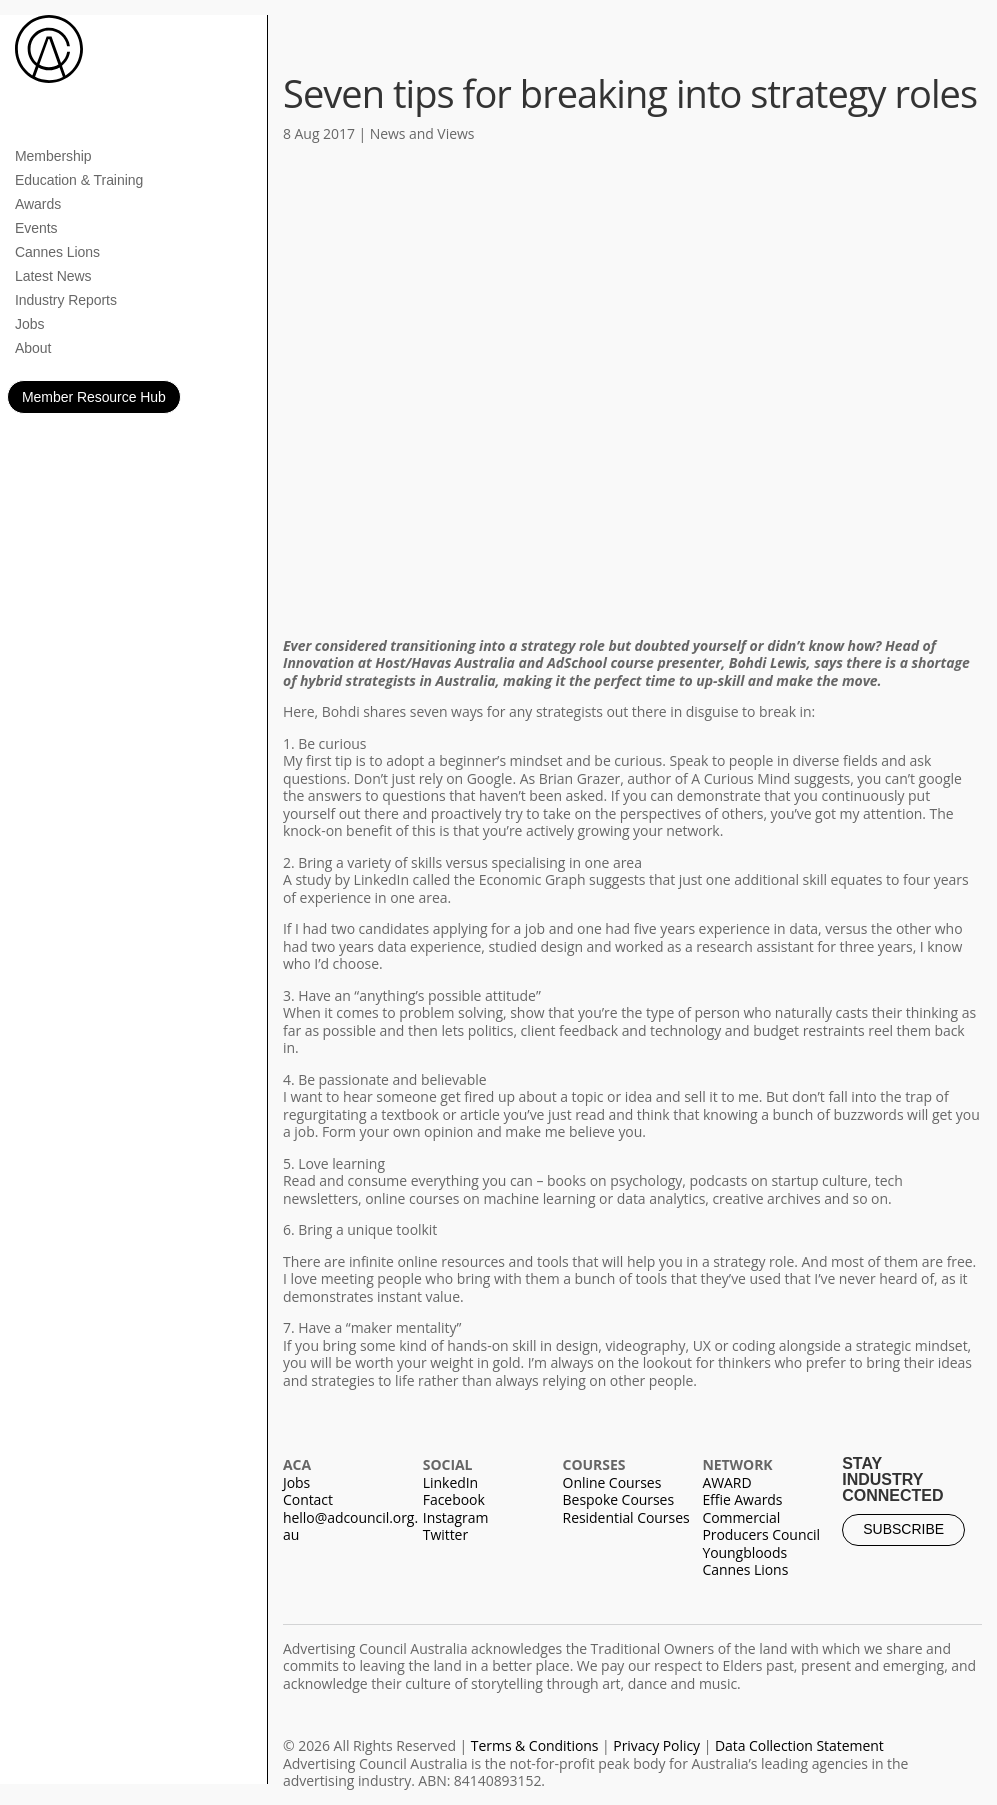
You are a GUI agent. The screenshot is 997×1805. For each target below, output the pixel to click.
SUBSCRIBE (903, 1529)
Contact (308, 1499)
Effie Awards (742, 1499)
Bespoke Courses (618, 1499)
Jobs (29, 324)
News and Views (422, 133)
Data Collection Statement (799, 1745)
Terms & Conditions (535, 1745)
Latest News (53, 276)
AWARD (726, 1482)
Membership (53, 156)
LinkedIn (450, 1482)
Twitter (445, 1534)
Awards (38, 204)
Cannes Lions (57, 252)
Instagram (456, 1517)
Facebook (454, 1499)
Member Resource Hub (94, 397)
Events (36, 228)
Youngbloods (744, 1552)
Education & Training (79, 180)
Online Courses (612, 1482)
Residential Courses (626, 1517)
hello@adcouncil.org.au (350, 1526)
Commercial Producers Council (761, 1526)
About (33, 348)
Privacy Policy (656, 1745)
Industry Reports (66, 300)
